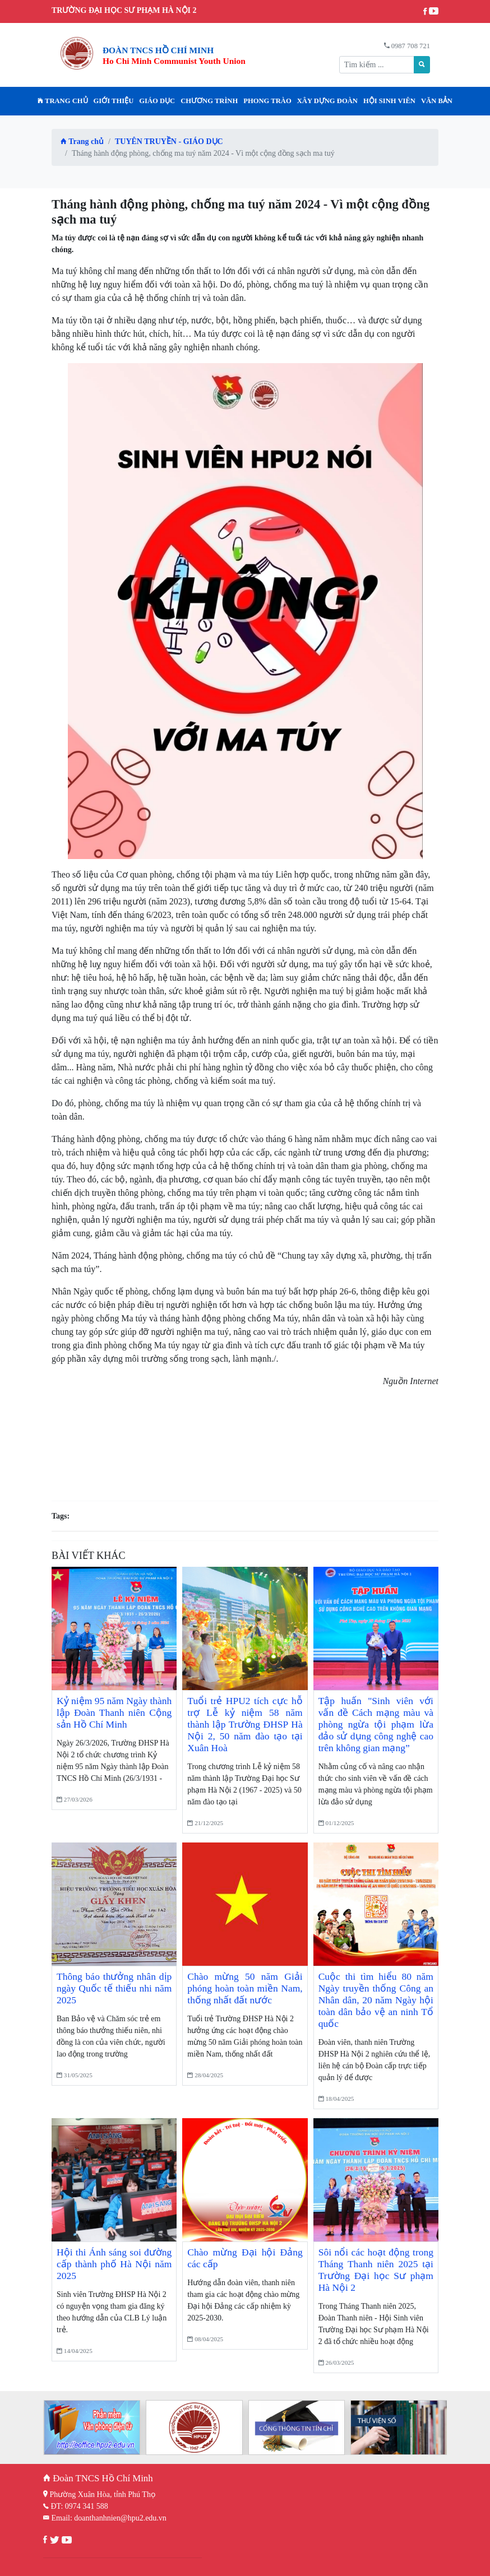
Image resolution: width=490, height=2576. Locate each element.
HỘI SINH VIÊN (389, 101)
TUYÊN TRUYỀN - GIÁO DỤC (169, 141)
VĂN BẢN (436, 101)
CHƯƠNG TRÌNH (209, 101)
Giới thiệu (114, 101)
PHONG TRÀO (267, 101)
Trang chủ (62, 101)
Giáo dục (157, 101)
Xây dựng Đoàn (327, 101)
